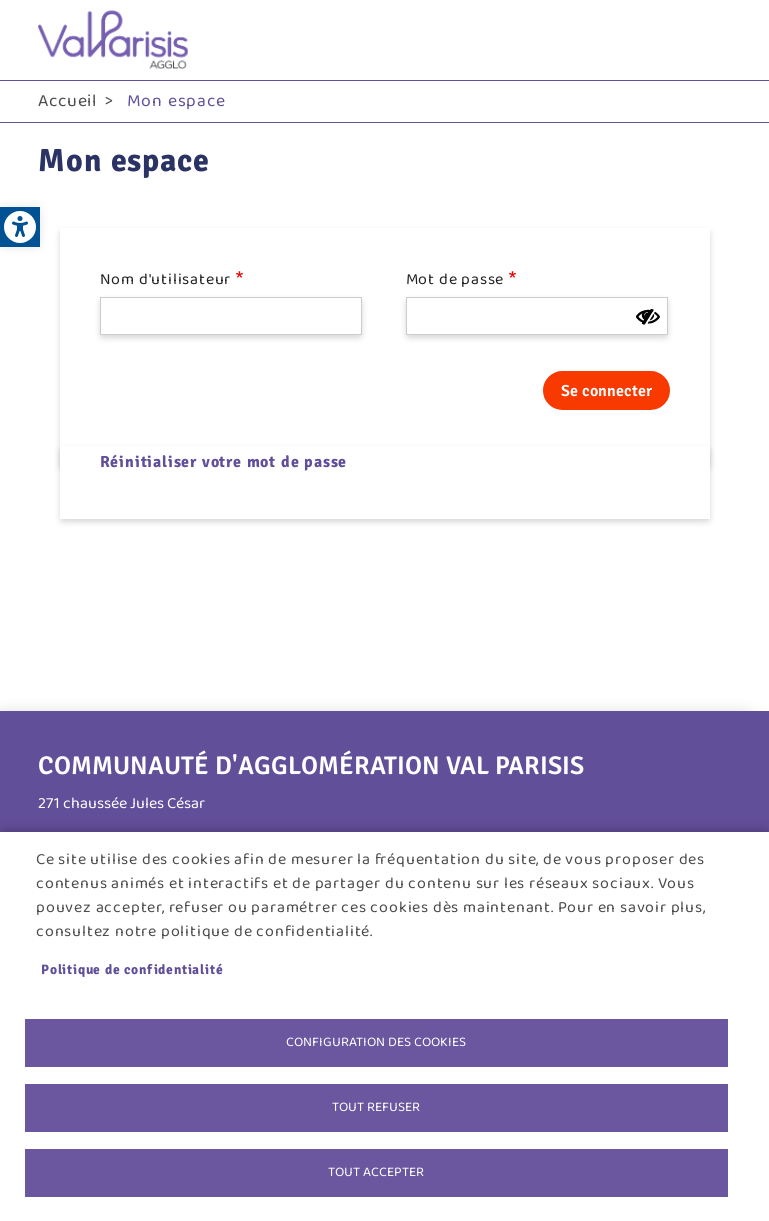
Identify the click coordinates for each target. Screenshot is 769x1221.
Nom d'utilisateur (166, 280)
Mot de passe (455, 280)
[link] (20, 227)
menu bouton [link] (711, 40)
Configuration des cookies (376, 1042)
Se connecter (606, 391)
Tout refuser (376, 1107)
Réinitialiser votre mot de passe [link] (224, 462)
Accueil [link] (67, 101)
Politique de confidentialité (132, 969)
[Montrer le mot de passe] (648, 317)
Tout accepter (376, 1172)
